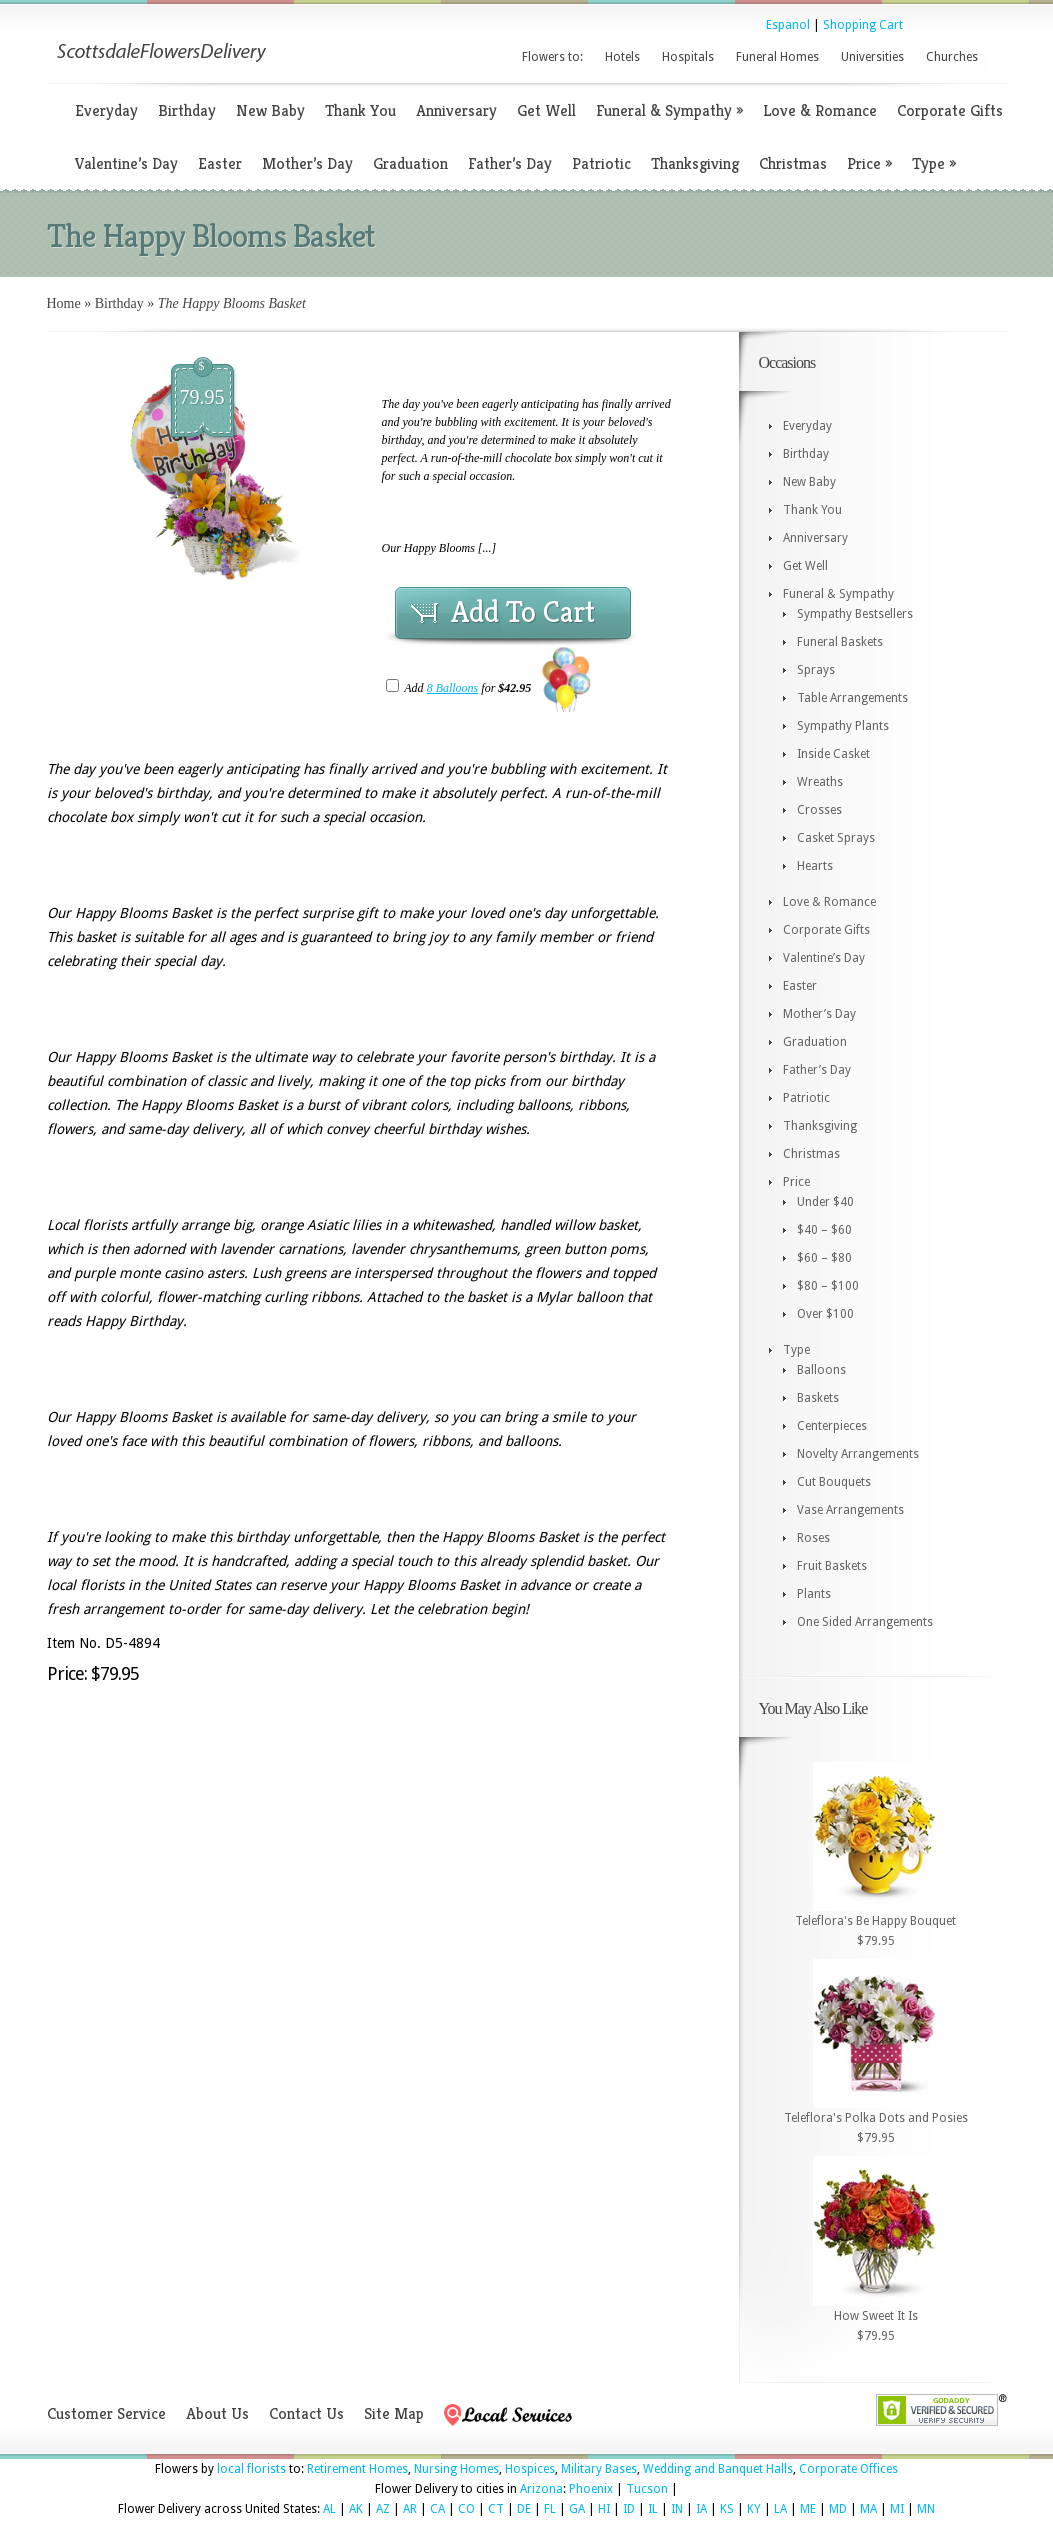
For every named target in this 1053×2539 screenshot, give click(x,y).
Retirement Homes (357, 2469)
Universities (872, 57)
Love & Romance (820, 110)
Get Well (546, 110)
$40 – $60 (824, 1230)
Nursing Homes (456, 2469)
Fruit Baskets (832, 1566)
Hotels (622, 57)
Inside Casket (833, 754)
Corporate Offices (848, 2469)
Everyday (106, 110)
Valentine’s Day (126, 163)
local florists (251, 2469)
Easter (220, 163)
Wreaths (820, 782)
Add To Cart (523, 612)
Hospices (530, 2469)
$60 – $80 (824, 1258)
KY (754, 2509)
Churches (952, 57)
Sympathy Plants (843, 726)
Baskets (818, 1398)
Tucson (647, 2489)
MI (897, 2509)
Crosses (819, 810)
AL (329, 2509)
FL (550, 2509)
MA (868, 2509)
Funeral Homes (777, 57)
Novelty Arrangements (858, 1454)
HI (604, 2509)
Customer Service (106, 2413)
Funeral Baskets (840, 642)
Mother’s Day (307, 163)
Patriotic (601, 163)
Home (64, 303)
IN (677, 2509)
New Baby (270, 110)
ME (808, 2509)
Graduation (410, 163)
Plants (814, 1594)
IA (701, 2509)
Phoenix (591, 2489)
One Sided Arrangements (865, 1622)
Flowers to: (552, 57)
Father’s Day (510, 163)
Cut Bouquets (834, 1482)
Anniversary (456, 110)
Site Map (394, 2413)
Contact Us (306, 2413)
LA (780, 2509)
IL (653, 2509)
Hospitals (688, 57)
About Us (217, 2413)
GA (577, 2509)
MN (926, 2509)
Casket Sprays (836, 838)
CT (496, 2509)
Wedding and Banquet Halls (718, 2469)
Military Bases (599, 2469)
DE (524, 2509)
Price (869, 163)
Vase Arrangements (850, 1510)
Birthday (187, 110)
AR (410, 2509)
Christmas (793, 163)
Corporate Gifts (950, 110)
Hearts (815, 866)
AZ (383, 2509)
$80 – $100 (828, 1286)
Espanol (788, 25)
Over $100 (825, 1314)
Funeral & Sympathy (669, 110)
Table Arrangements (852, 698)
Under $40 (825, 1202)
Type (934, 163)
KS (727, 2509)
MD (838, 2509)
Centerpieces (832, 1426)
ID (629, 2509)
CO (466, 2509)
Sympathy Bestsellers (855, 614)
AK (356, 2509)
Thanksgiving (695, 163)
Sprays (816, 670)
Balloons (821, 1370)
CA (437, 2509)
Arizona (541, 2489)
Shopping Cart (863, 25)
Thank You (360, 110)
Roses (813, 1538)
